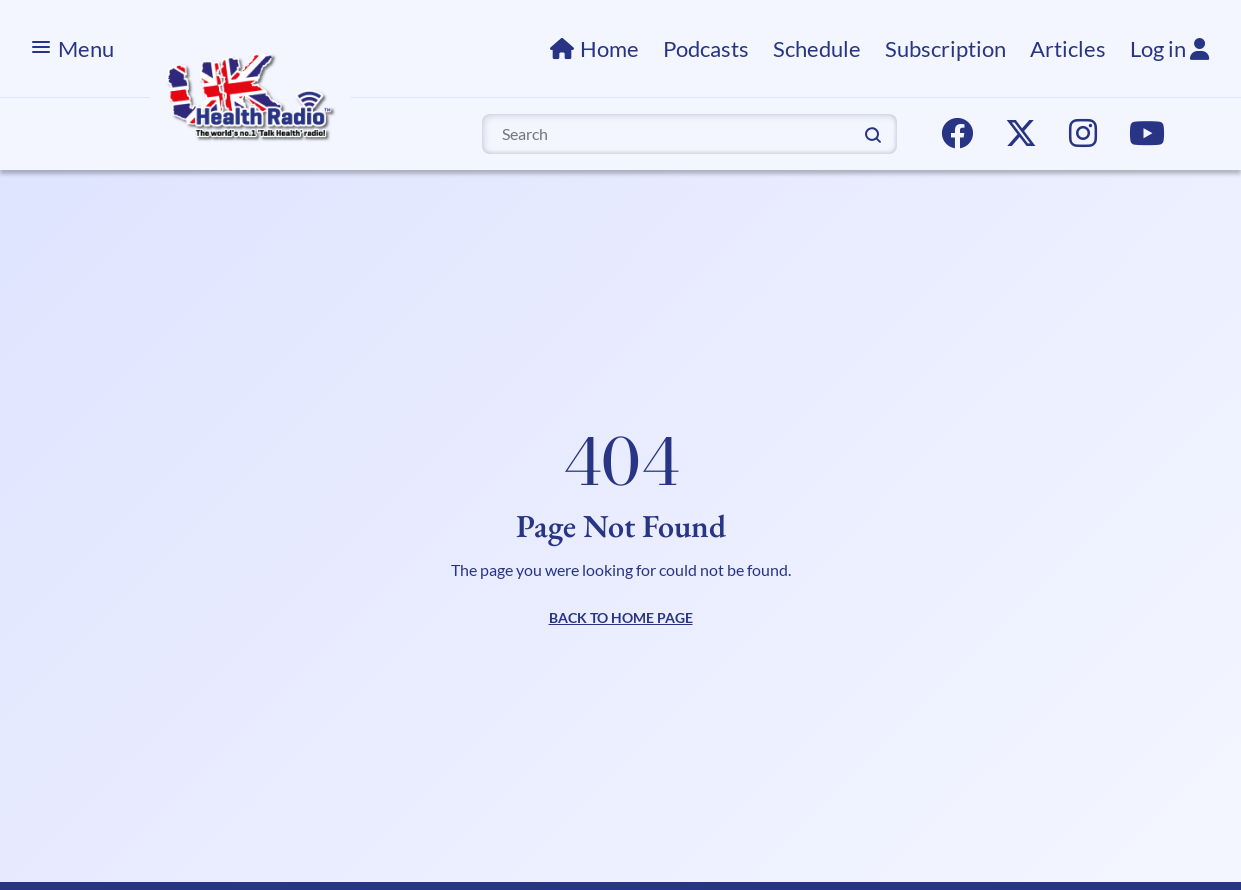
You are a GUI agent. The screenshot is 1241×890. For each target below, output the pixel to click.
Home (609, 48)
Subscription (945, 48)
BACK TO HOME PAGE (621, 617)
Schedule (817, 48)
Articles (1068, 48)
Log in (1169, 48)
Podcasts (706, 48)
